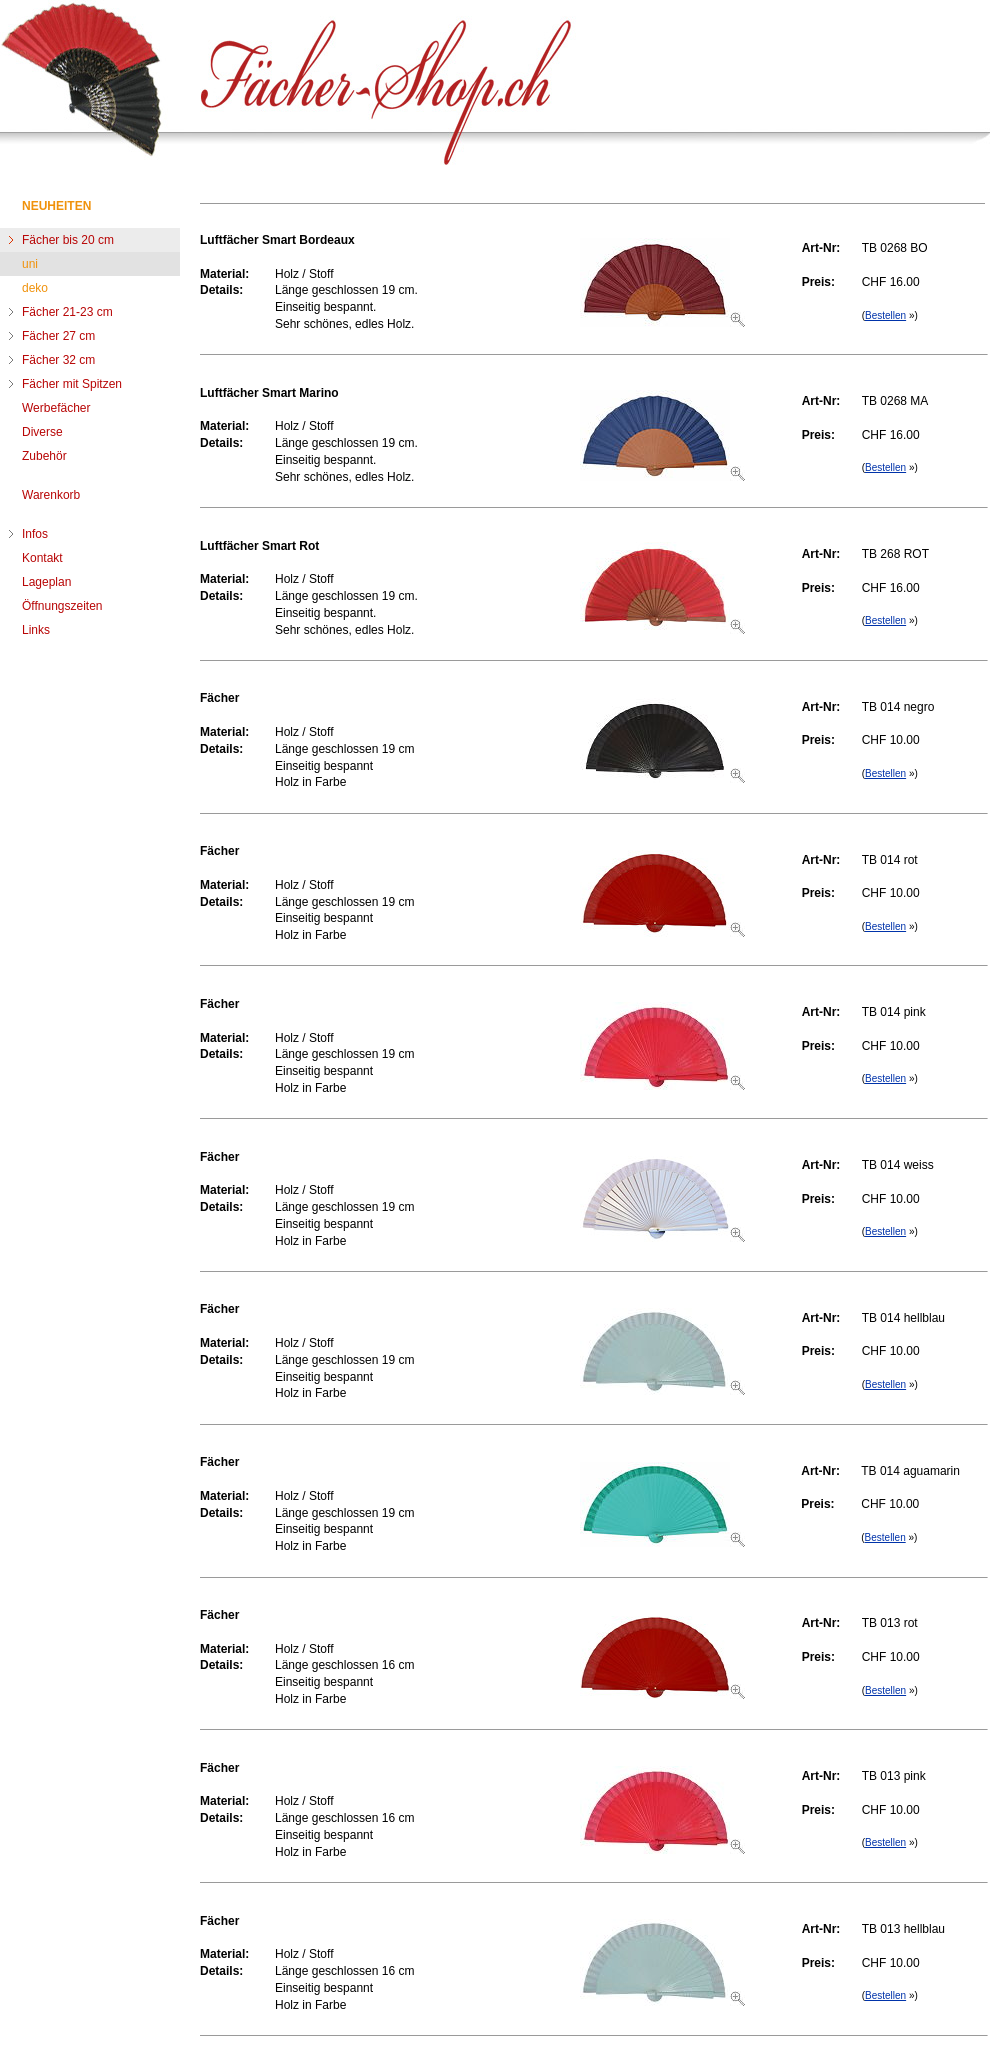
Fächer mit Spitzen (72, 384)
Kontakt (42, 558)
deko (35, 288)
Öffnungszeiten (62, 606)
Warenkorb (51, 495)
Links (36, 630)
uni (30, 264)
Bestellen (885, 315)
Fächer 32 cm (58, 360)
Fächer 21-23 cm (67, 312)
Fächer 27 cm (58, 336)
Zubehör (44, 456)
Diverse (42, 432)
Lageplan (46, 582)
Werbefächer (56, 408)
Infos (35, 534)
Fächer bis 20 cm (68, 240)
